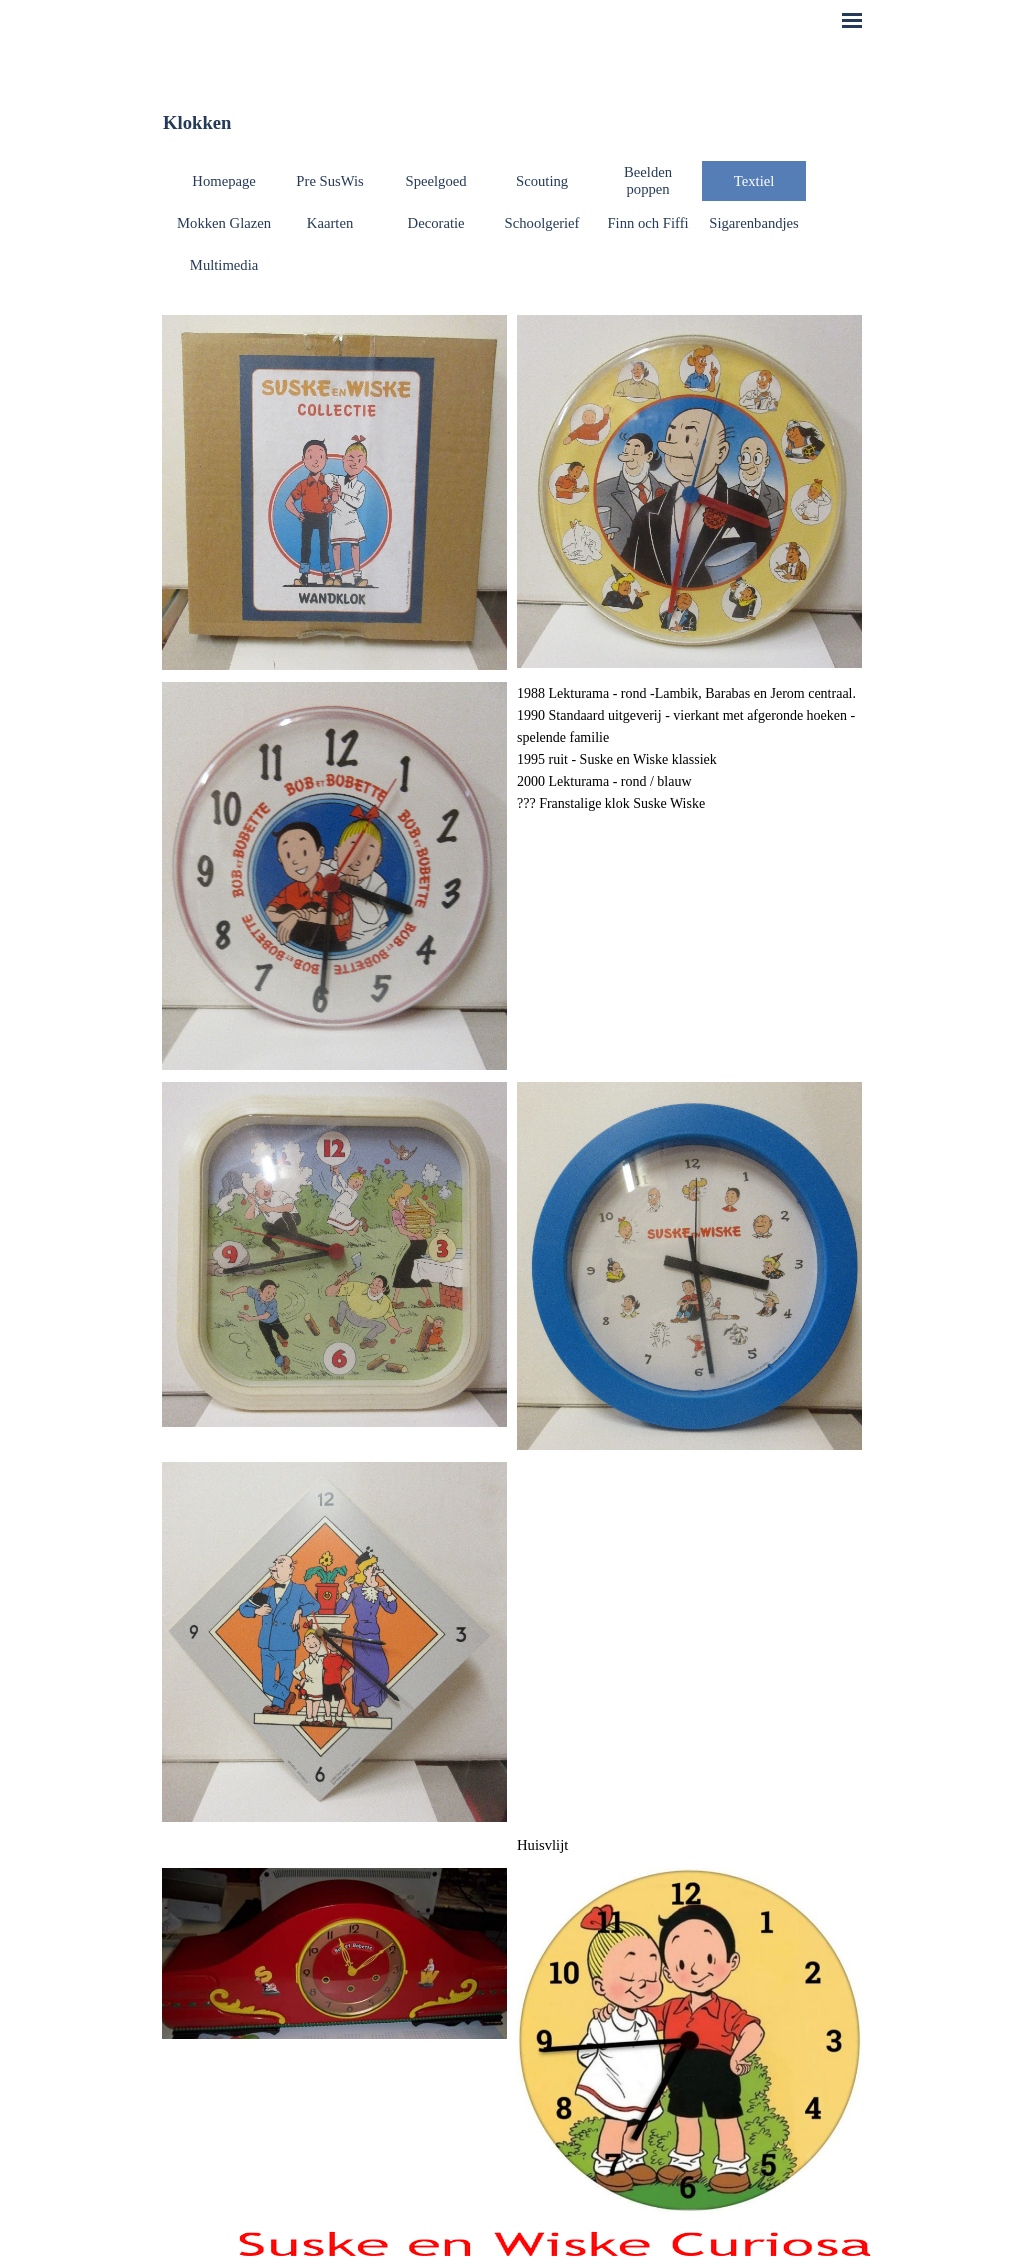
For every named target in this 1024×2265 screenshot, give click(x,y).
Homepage (223, 181)
